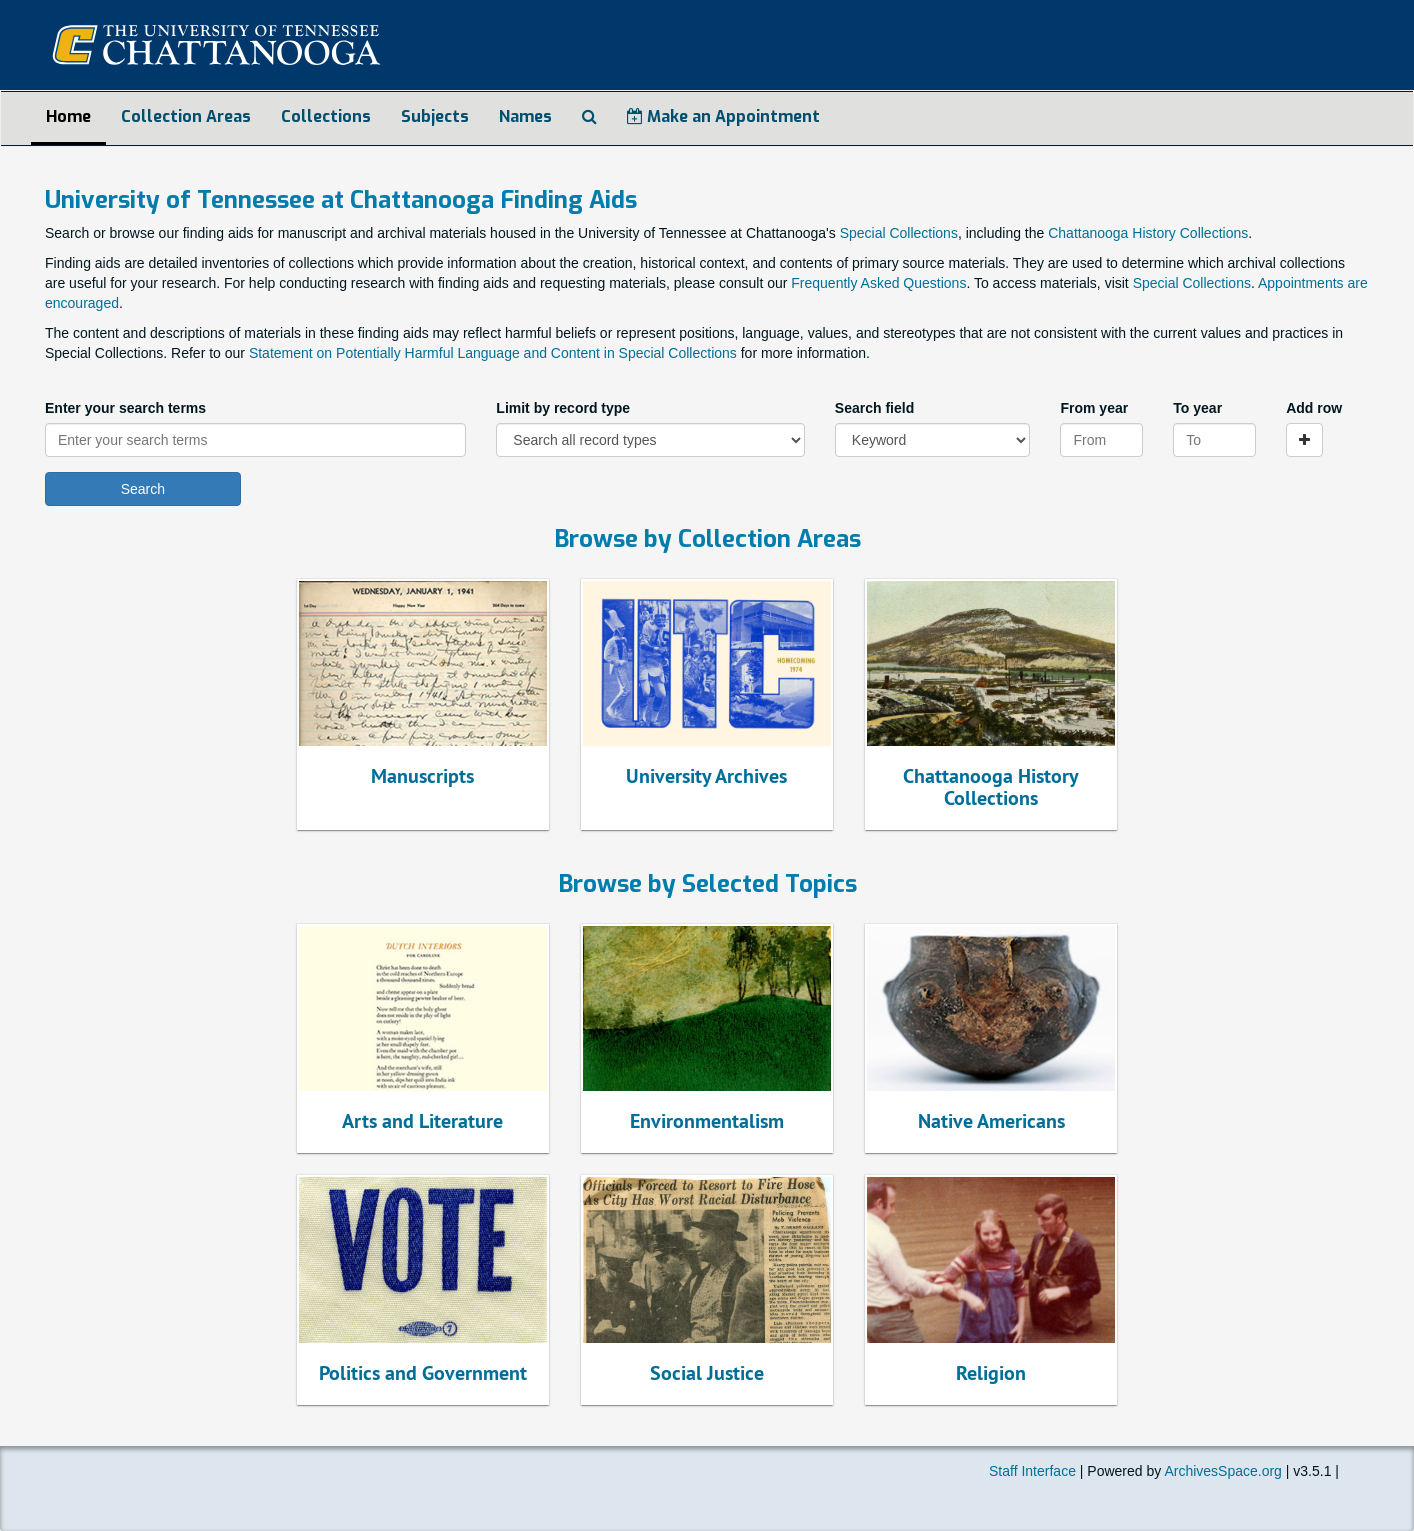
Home (68, 116)
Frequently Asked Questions (878, 283)
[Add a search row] (1304, 440)
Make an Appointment (723, 116)
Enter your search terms (125, 408)
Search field (874, 408)
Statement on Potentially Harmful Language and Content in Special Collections (493, 353)
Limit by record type (563, 408)
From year (1094, 408)
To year (1197, 408)
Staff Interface (1032, 1471)
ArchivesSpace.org (1223, 1471)
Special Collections (899, 233)
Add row (1314, 408)
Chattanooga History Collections (1148, 233)
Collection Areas (186, 116)
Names (525, 116)
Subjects (435, 116)
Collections (326, 116)
